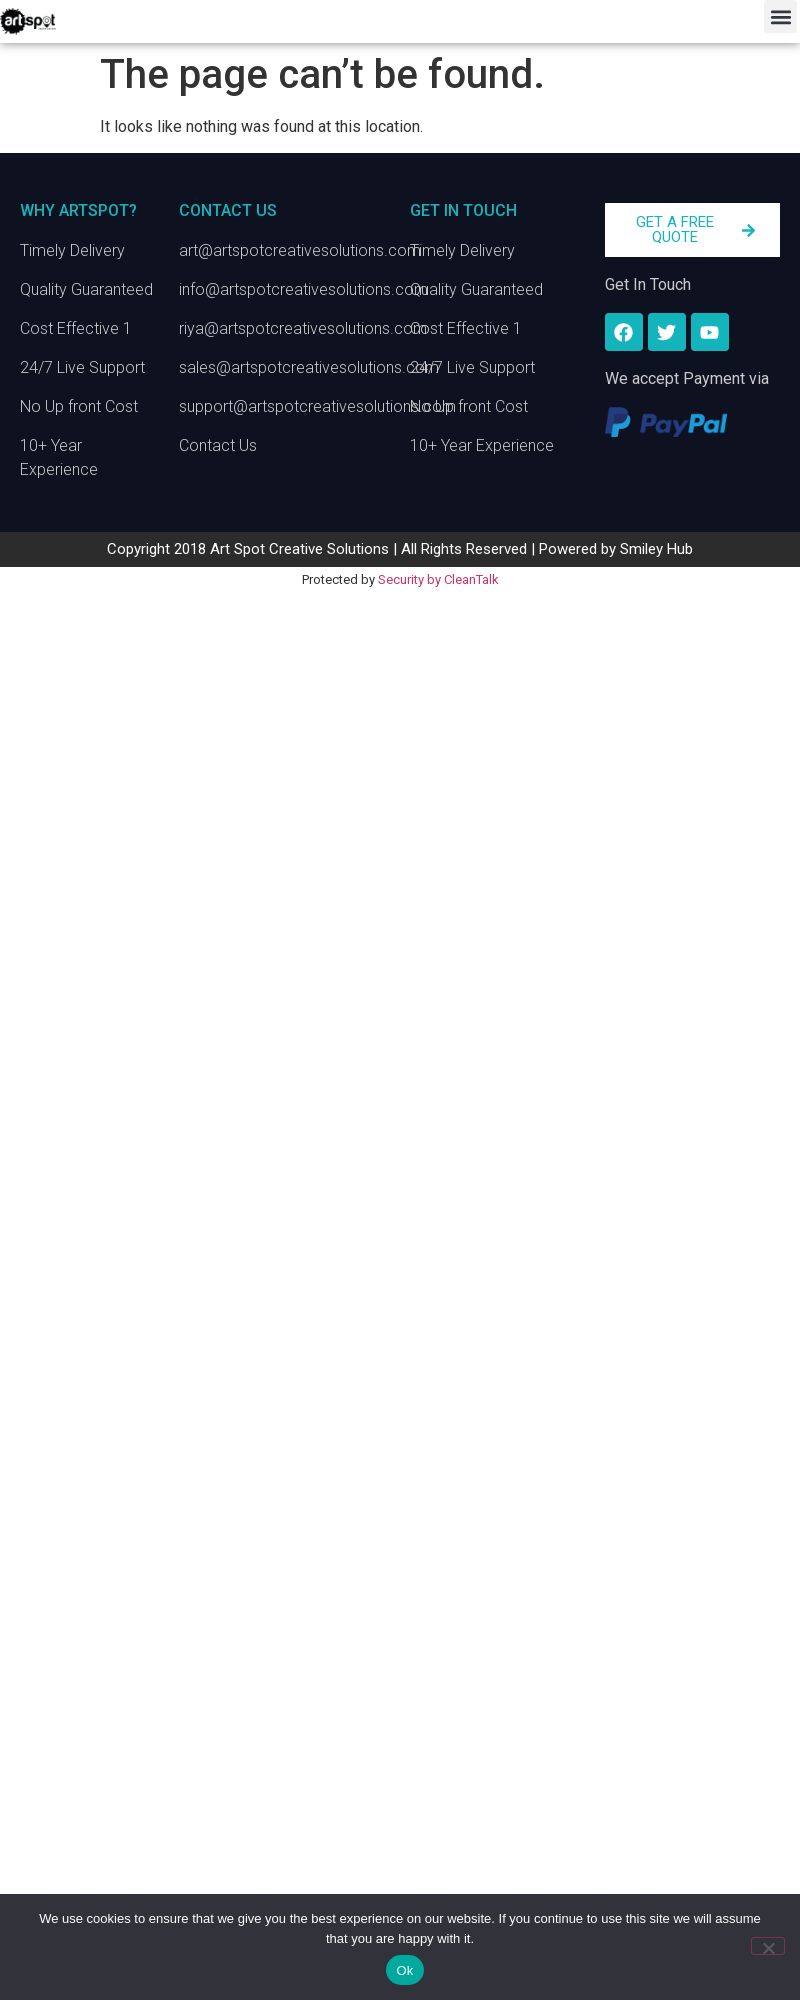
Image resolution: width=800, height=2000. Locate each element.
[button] (780, 16)
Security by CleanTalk (438, 579)
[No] (768, 1946)
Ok (404, 1970)
